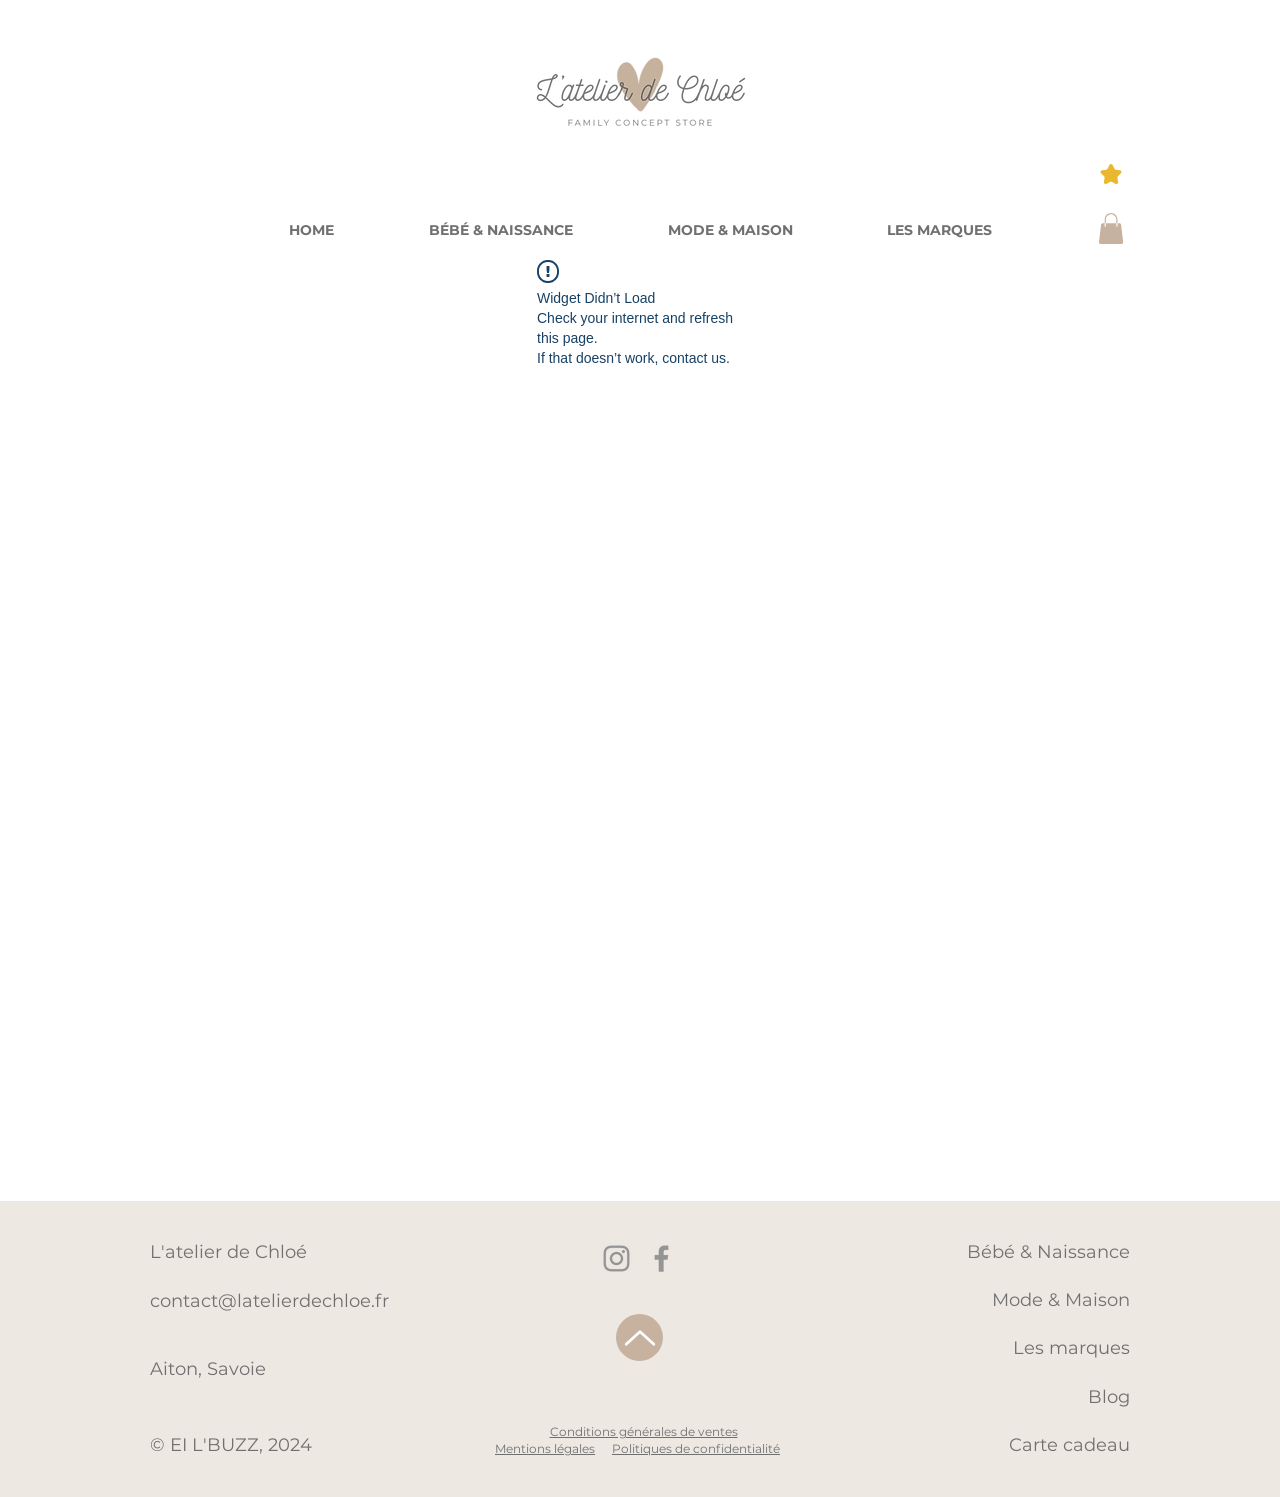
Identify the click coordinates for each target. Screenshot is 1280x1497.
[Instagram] (616, 1258)
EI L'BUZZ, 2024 (241, 1445)
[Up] (639, 1337)
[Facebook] (661, 1258)
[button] (939, 230)
